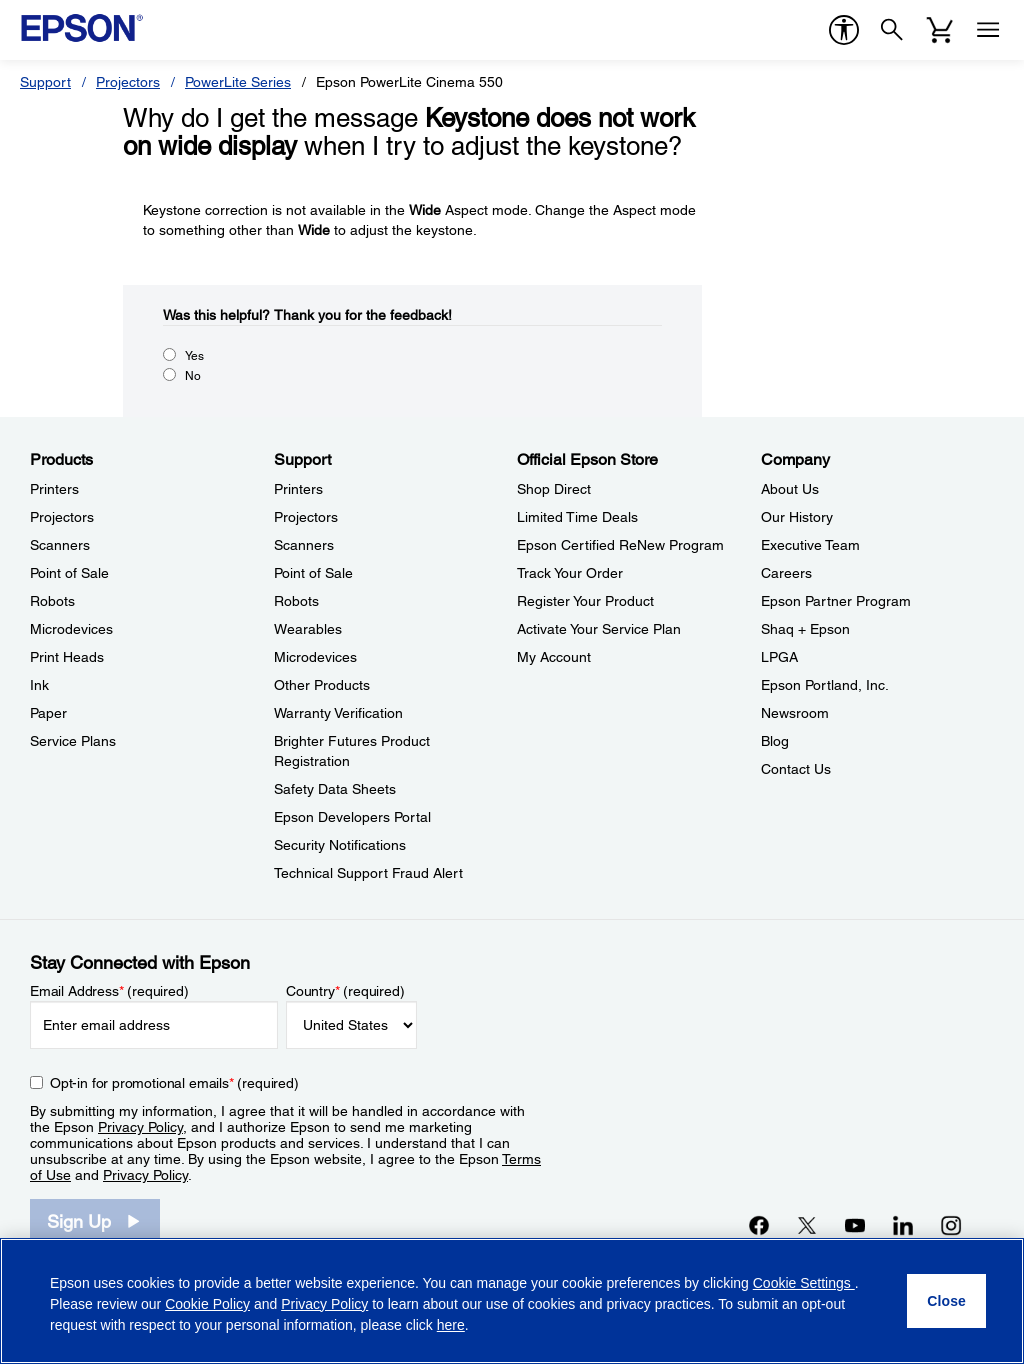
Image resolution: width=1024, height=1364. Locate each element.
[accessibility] (844, 30)
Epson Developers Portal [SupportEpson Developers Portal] (352, 817)
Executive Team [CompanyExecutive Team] (810, 545)
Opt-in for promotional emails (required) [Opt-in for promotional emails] (174, 1083)
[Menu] (988, 30)
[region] (512, 1301)
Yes (194, 356)
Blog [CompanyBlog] (775, 741)
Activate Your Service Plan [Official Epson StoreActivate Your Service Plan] (599, 629)
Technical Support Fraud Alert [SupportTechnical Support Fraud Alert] (368, 873)
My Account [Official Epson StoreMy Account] (554, 657)
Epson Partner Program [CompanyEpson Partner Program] (836, 601)
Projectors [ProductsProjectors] (62, 517)
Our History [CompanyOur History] (797, 517)
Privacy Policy (140, 1127)
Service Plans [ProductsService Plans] (73, 741)
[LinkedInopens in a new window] (903, 1225)
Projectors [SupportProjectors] (306, 517)
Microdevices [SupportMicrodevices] (315, 657)
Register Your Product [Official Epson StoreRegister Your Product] (585, 601)
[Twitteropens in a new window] (807, 1225)
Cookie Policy (207, 1304)
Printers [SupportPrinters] (298, 489)
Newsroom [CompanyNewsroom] (795, 713)
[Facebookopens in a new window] (759, 1225)
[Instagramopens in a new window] (951, 1225)
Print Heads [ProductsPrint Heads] (67, 657)
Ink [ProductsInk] (39, 685)
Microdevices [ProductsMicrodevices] (71, 629)
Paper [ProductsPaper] (48, 713)
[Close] (946, 1301)
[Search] (892, 30)
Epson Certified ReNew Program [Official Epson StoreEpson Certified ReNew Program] (620, 545)
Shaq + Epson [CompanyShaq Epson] (805, 629)
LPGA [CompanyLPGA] (779, 657)
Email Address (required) (109, 991)
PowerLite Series (238, 82)
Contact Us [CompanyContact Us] (796, 769)
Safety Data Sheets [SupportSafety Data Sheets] (335, 789)
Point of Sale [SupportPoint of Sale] (313, 573)
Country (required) (345, 991)
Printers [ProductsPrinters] (54, 489)
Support (45, 82)
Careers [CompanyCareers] (786, 573)
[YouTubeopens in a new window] (855, 1225)
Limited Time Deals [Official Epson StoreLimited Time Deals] (577, 517)
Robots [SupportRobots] (296, 601)
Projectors (128, 82)
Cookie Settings (804, 1283)
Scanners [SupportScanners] (304, 545)
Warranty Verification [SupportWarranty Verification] (338, 713)
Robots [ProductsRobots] (52, 601)
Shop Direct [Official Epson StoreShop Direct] (554, 489)
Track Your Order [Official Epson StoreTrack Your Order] (570, 573)
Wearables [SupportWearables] (308, 629)
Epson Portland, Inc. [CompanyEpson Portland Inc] (825, 685)
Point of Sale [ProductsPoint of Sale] (69, 573)
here (451, 1325)
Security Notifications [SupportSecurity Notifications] (340, 845)
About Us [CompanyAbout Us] (790, 489)
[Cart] (940, 30)
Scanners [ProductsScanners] (60, 545)
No (193, 376)
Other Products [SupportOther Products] (322, 685)
